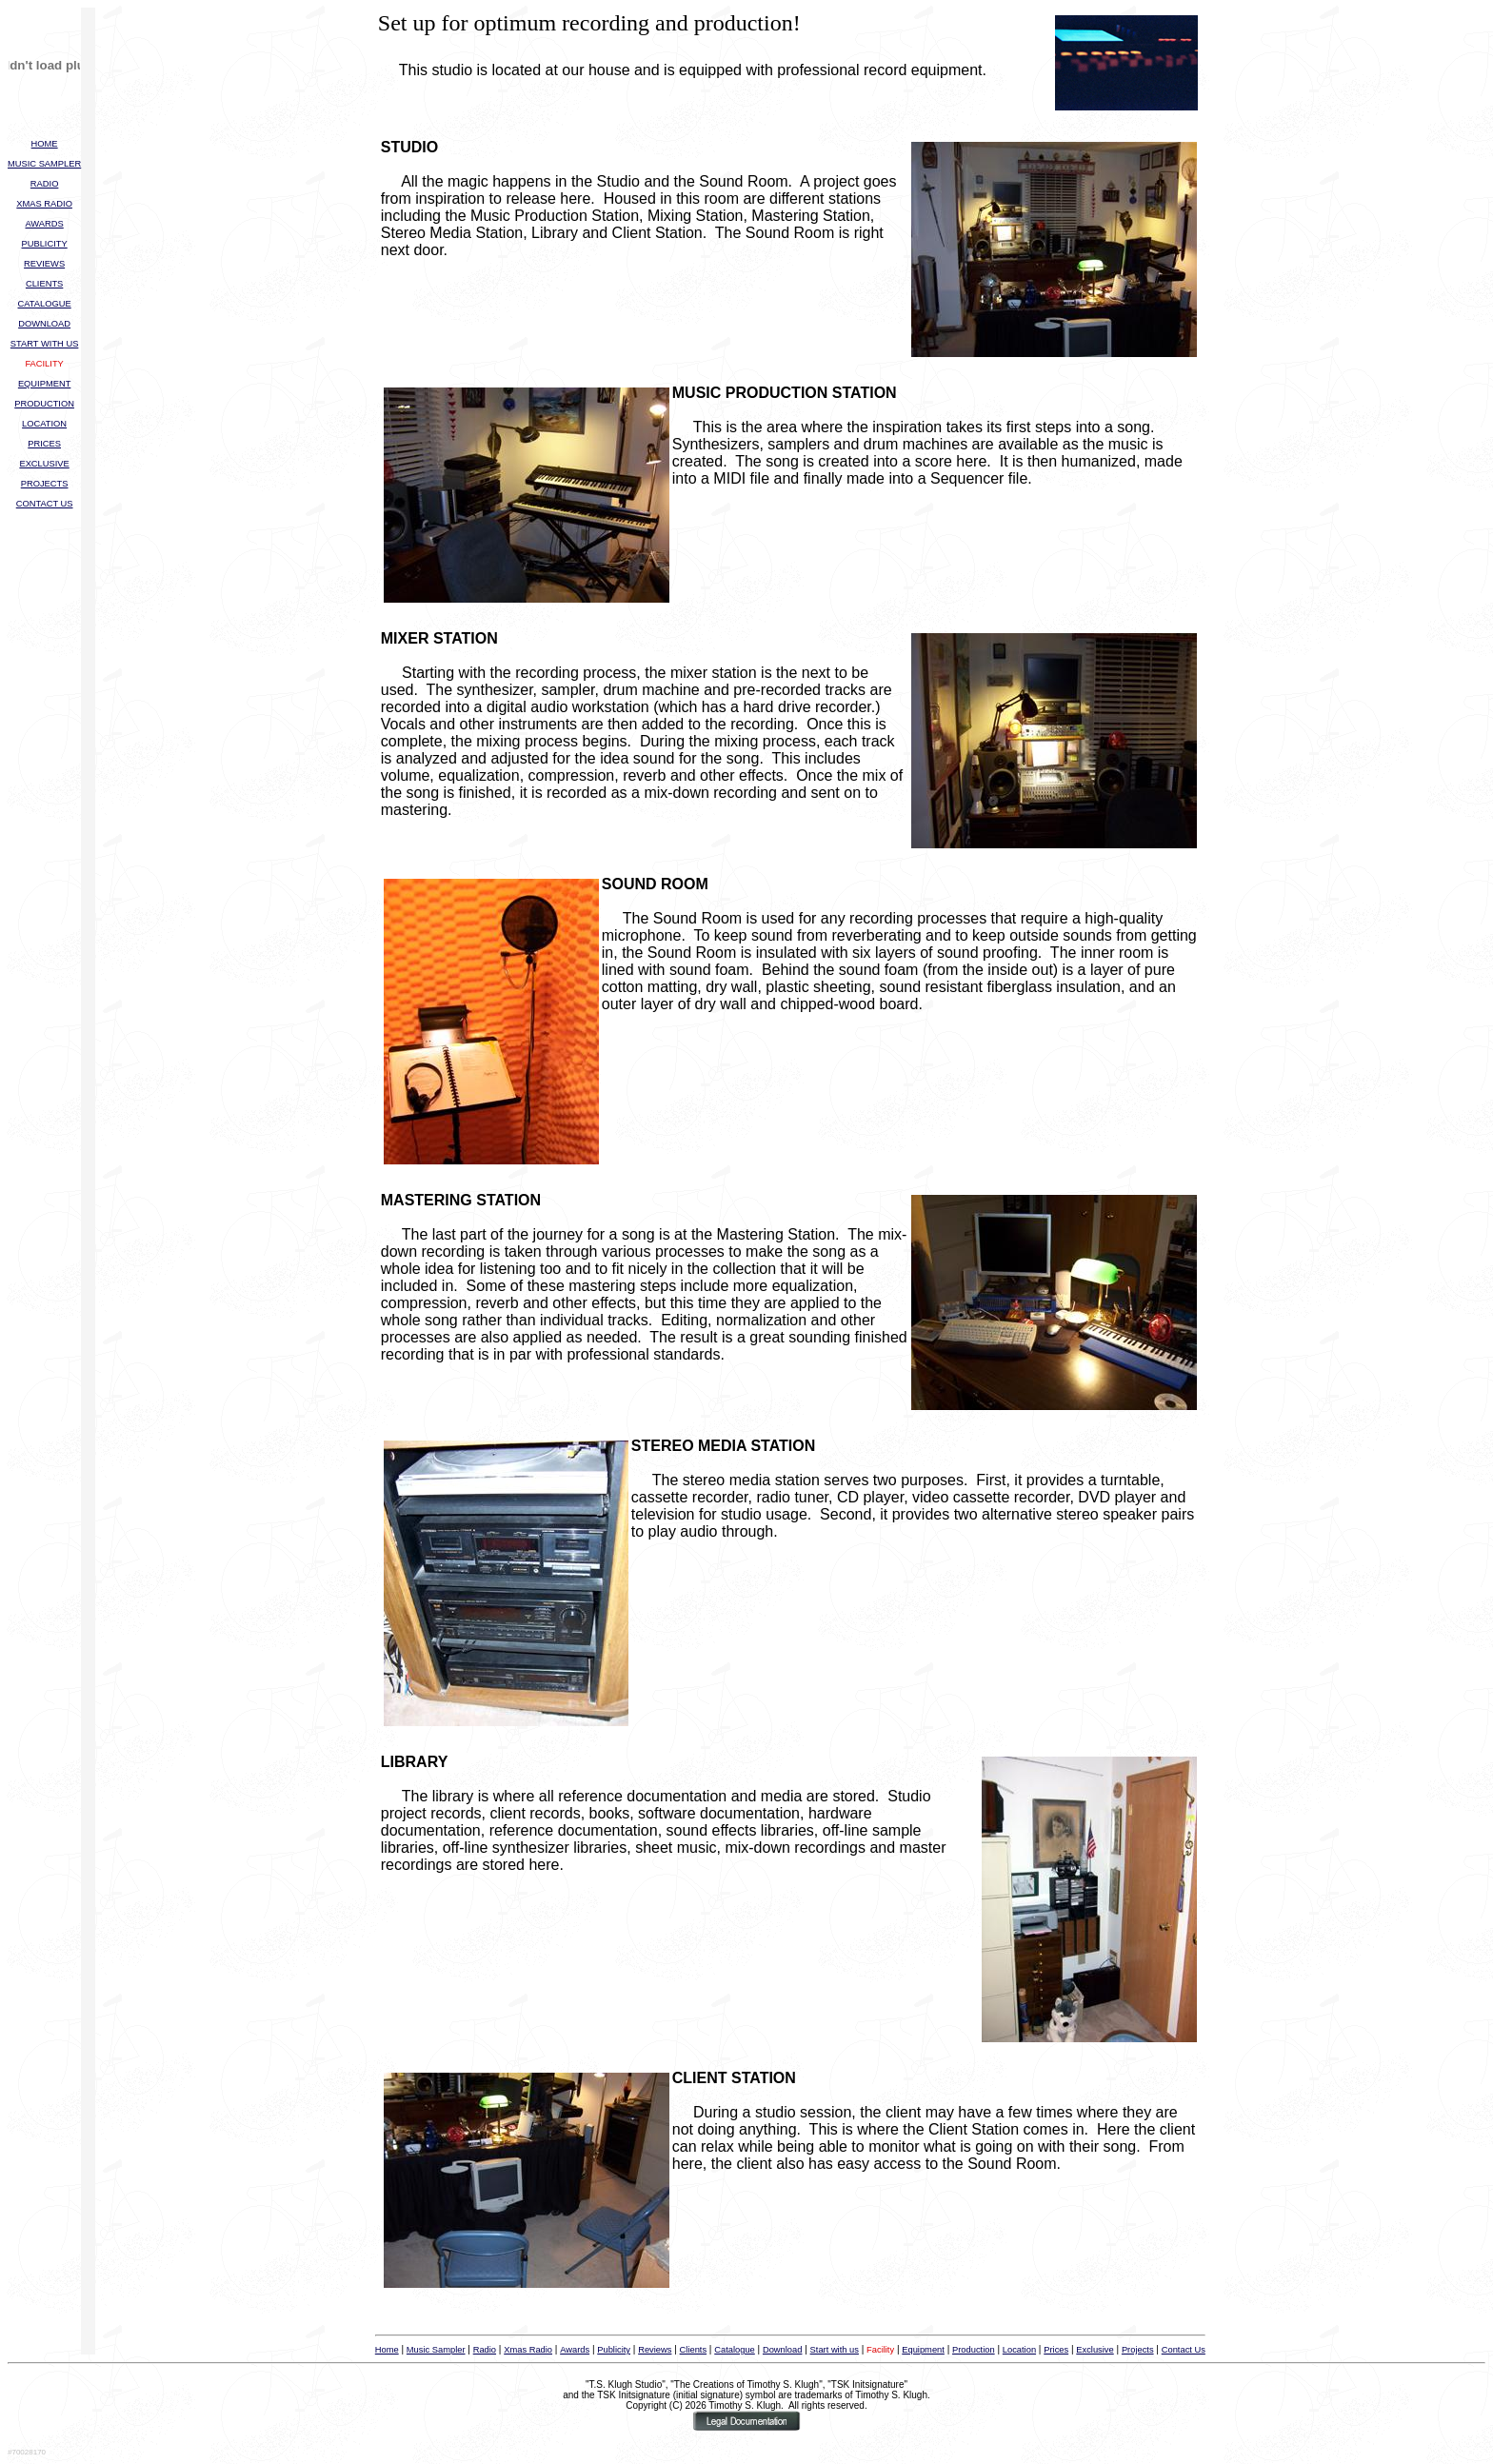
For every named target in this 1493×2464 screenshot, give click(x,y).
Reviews (654, 2350)
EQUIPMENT (44, 383)
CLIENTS (44, 283)
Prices (1056, 2350)
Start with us (834, 2350)
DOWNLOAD (44, 323)
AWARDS (44, 224)
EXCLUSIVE (44, 463)
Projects (1138, 2350)
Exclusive (1094, 2350)
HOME (44, 144)
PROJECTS (45, 483)
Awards (574, 2350)
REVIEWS (44, 263)
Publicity (613, 2350)
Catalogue (734, 2350)
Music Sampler (436, 2350)
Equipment (923, 2350)
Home (387, 2350)
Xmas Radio (528, 2350)
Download (783, 2350)
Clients (693, 2350)
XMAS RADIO (44, 204)
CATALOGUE (44, 303)
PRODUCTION (44, 403)
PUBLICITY (45, 243)
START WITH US (44, 343)
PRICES (44, 443)
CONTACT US (44, 503)
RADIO (44, 184)
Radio (484, 2350)
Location (1019, 2350)
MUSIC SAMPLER (44, 164)
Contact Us (1183, 2350)
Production (973, 2350)
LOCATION (44, 423)
